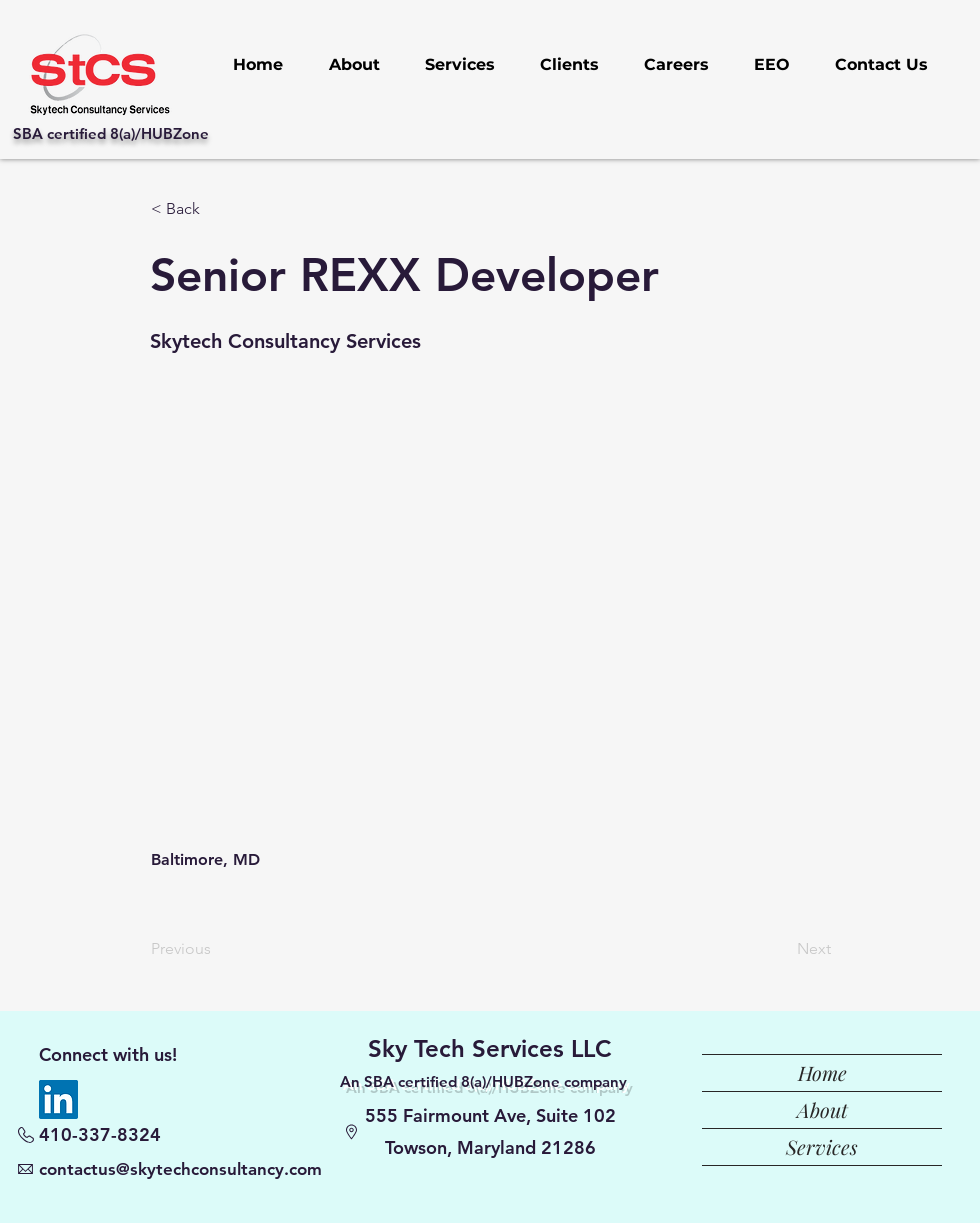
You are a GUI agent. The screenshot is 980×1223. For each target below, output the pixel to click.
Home (822, 1072)
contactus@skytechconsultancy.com (180, 1169)
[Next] (781, 949)
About (822, 1109)
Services (822, 1146)
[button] (217, 209)
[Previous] (217, 949)
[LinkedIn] (58, 1099)
